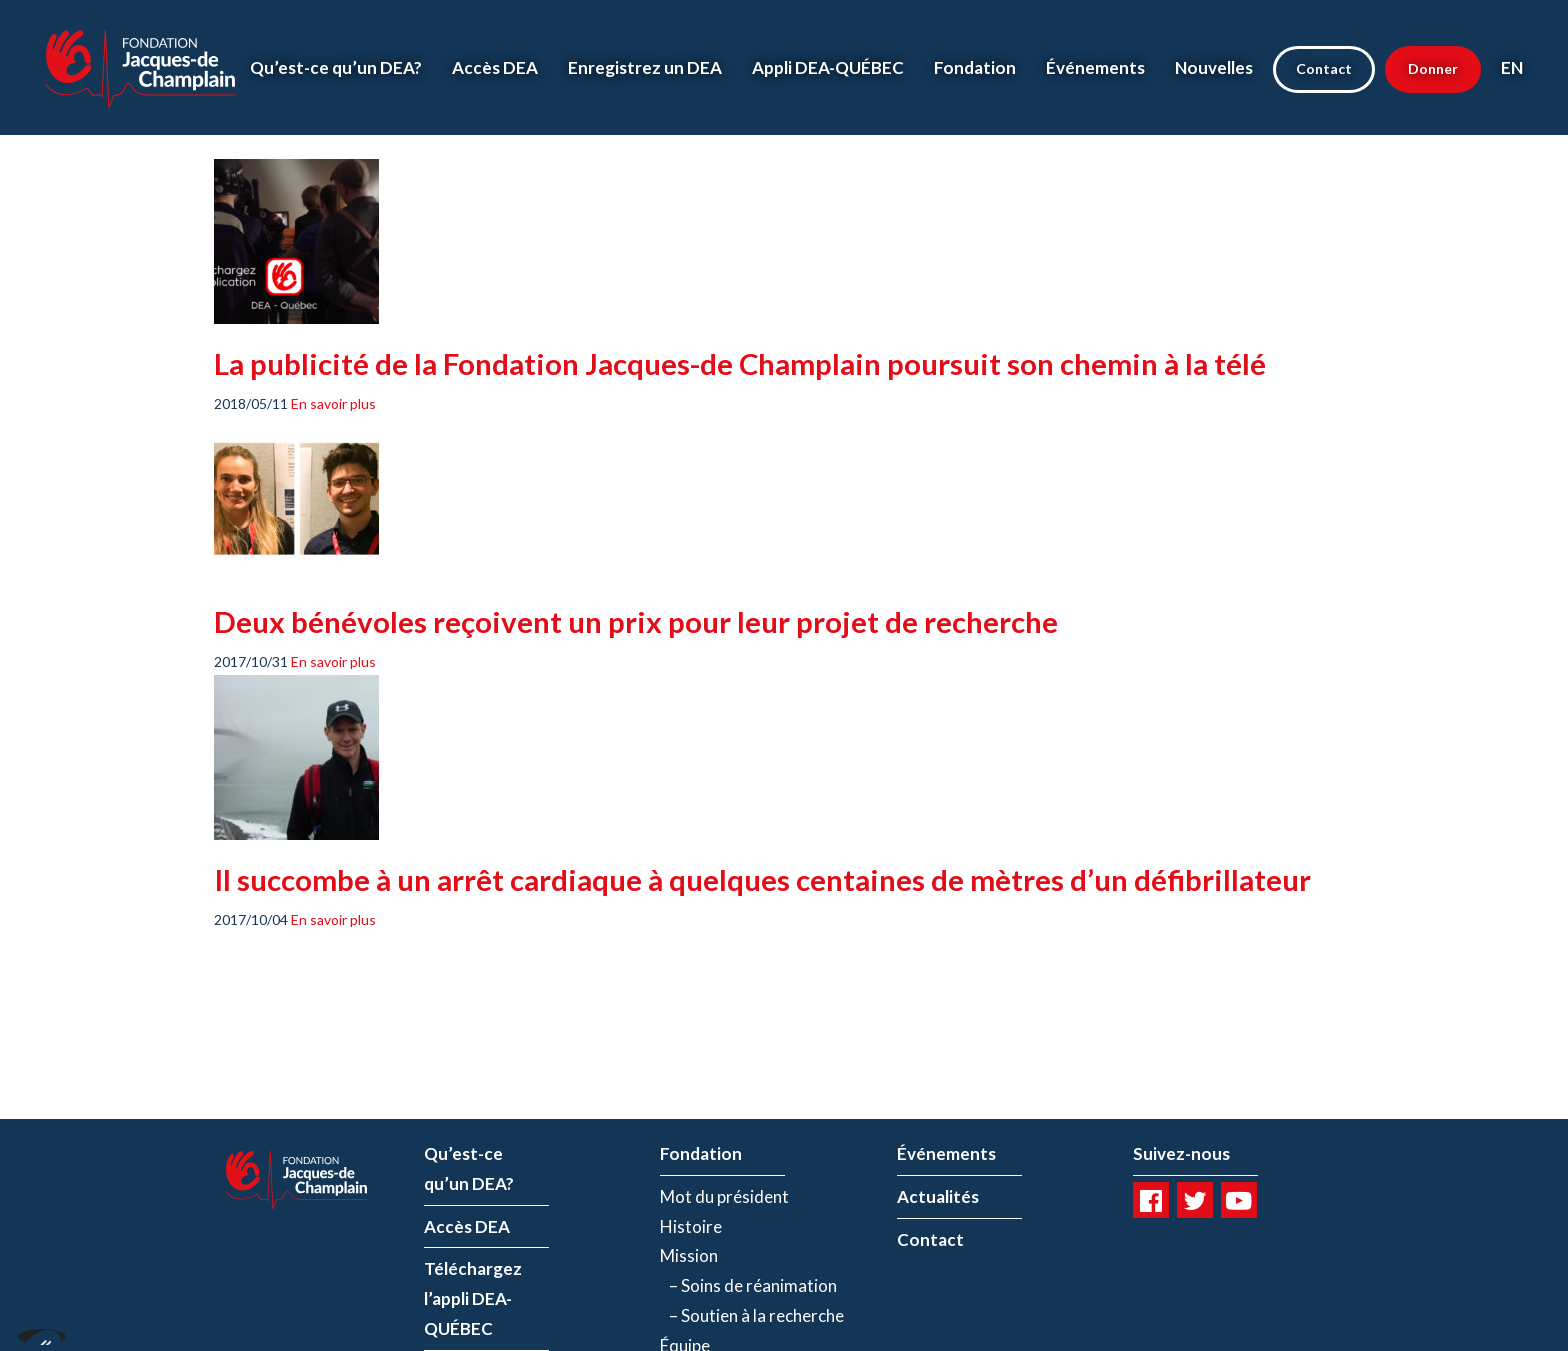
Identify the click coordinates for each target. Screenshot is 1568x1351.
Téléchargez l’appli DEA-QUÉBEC (473, 1298)
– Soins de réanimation (748, 1285)
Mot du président (724, 1196)
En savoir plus (333, 403)
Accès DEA (495, 67)
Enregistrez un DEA (645, 67)
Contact (1324, 68)
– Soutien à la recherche (752, 1315)
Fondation (975, 67)
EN (1512, 67)
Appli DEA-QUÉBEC (828, 67)
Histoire (691, 1226)
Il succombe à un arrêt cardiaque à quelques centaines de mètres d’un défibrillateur (762, 879)
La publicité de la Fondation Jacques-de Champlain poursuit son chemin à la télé (740, 363)
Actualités (938, 1196)
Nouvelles (1214, 67)
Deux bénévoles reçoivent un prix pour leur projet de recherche (636, 621)
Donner (1433, 68)
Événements (1095, 67)
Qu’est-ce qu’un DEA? (336, 67)
